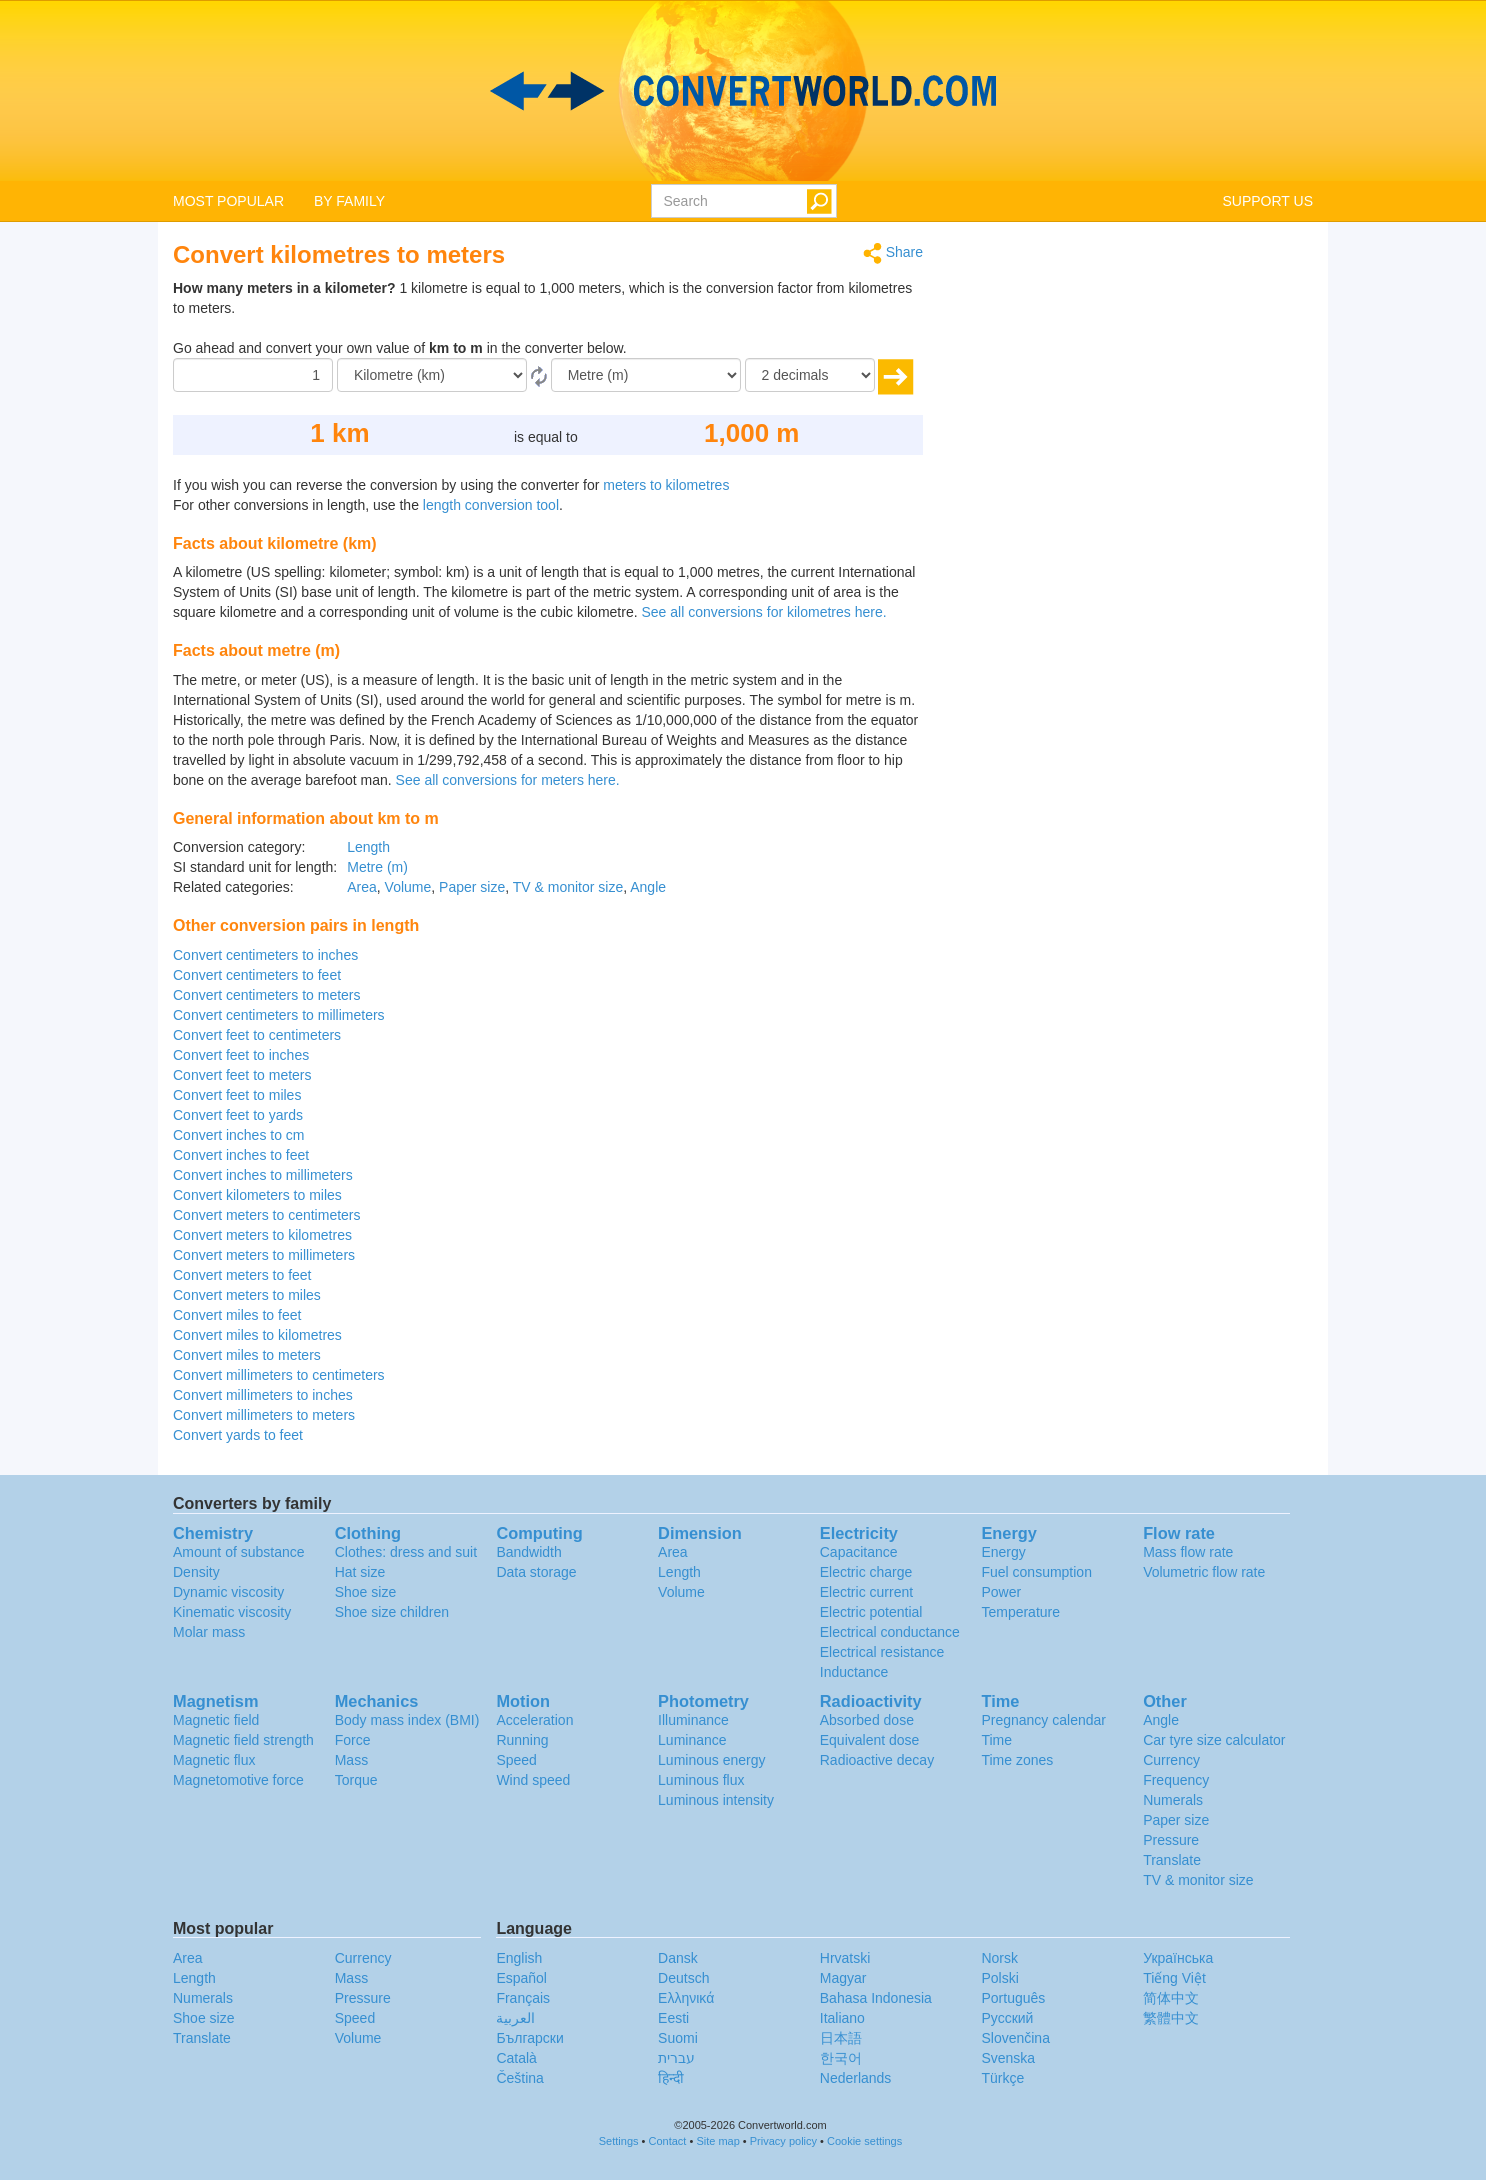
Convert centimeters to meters (267, 995)
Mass (351, 1760)
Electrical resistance (882, 1652)
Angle (648, 887)
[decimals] (810, 375)
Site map (717, 2141)
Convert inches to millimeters (263, 1175)
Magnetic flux (214, 1760)
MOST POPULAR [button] (228, 201)
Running (522, 1740)
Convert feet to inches (241, 1055)
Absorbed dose (867, 1720)
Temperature (1020, 1612)
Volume (408, 887)
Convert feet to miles (237, 1095)
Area (362, 887)
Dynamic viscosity (228, 1592)
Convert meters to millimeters (264, 1255)
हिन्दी (671, 2078)
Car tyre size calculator (1214, 1740)
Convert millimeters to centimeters (279, 1375)
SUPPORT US (1267, 201)
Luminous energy (711, 1760)
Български (529, 2038)
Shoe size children (392, 1612)
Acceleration (534, 1720)
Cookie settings (864, 2141)
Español (521, 1978)
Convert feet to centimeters (257, 1035)
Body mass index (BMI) (407, 1720)
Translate (1172, 1860)
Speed (516, 1760)
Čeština (519, 2078)
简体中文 (1171, 1998)
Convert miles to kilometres (257, 1335)
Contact (668, 2141)
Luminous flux (701, 1780)
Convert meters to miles (247, 1295)
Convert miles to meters (247, 1355)
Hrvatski (845, 1958)
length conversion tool (491, 505)
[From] (432, 375)
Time (996, 1740)
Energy (1003, 1552)
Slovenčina (1015, 2038)
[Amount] (253, 375)
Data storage (536, 1572)
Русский (1007, 2018)
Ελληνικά (686, 1998)
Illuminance (693, 1720)
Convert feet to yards (238, 1115)
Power (1001, 1592)
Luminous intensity (716, 1800)
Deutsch (683, 1978)
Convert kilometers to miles (257, 1195)
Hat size (360, 1572)
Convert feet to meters (242, 1075)
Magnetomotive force (238, 1780)
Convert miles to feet (237, 1315)
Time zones (1017, 1760)
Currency (1171, 1760)
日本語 (841, 2038)
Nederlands (856, 2078)
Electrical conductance (890, 1632)
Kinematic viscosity (232, 1612)
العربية (515, 2018)
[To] (646, 375)
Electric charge (866, 1572)
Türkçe (1002, 2078)
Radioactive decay (877, 1760)
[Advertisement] (1133, 382)
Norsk (999, 1958)
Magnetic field (216, 1720)
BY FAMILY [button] (349, 201)
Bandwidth (528, 1552)
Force (353, 1740)
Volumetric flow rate (1204, 1572)
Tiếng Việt (1174, 1978)
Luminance (692, 1740)
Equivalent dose (870, 1740)
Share (893, 253)
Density (196, 1572)
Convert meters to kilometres (262, 1235)
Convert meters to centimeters (267, 1215)
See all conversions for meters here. (508, 780)
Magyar (843, 1978)
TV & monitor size (568, 887)
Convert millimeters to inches (263, 1395)
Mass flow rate (1188, 1552)
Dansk (678, 1958)
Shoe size (365, 1592)
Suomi (678, 2038)
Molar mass (209, 1632)
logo (743, 91)
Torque (356, 1780)
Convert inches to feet (241, 1155)
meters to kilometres (666, 485)
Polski (999, 1978)
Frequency (1176, 1780)
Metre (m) (377, 867)
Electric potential (871, 1612)
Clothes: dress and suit (406, 1552)
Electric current (866, 1592)
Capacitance (859, 1552)
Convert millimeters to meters (264, 1415)
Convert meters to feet (242, 1275)
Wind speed (533, 1780)
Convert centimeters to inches (265, 955)
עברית (676, 2058)
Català (516, 2058)
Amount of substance (239, 1552)
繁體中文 (1171, 2018)
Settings (619, 2141)
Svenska (1008, 2058)
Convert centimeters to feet (257, 975)
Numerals (1173, 1800)
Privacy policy (783, 2141)
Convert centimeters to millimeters (279, 1015)
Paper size (472, 887)
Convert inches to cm (239, 1135)
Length (368, 847)
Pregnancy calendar (1043, 1720)
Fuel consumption (1036, 1572)
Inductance (854, 1672)
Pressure (1171, 1840)
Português (1013, 1998)
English (519, 1958)
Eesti (673, 2018)
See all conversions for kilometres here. (763, 612)
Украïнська (1178, 1958)
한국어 (841, 2058)
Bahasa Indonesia (876, 1998)
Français (523, 1998)
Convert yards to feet (238, 1435)
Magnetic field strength (243, 1740)
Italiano (842, 2018)
